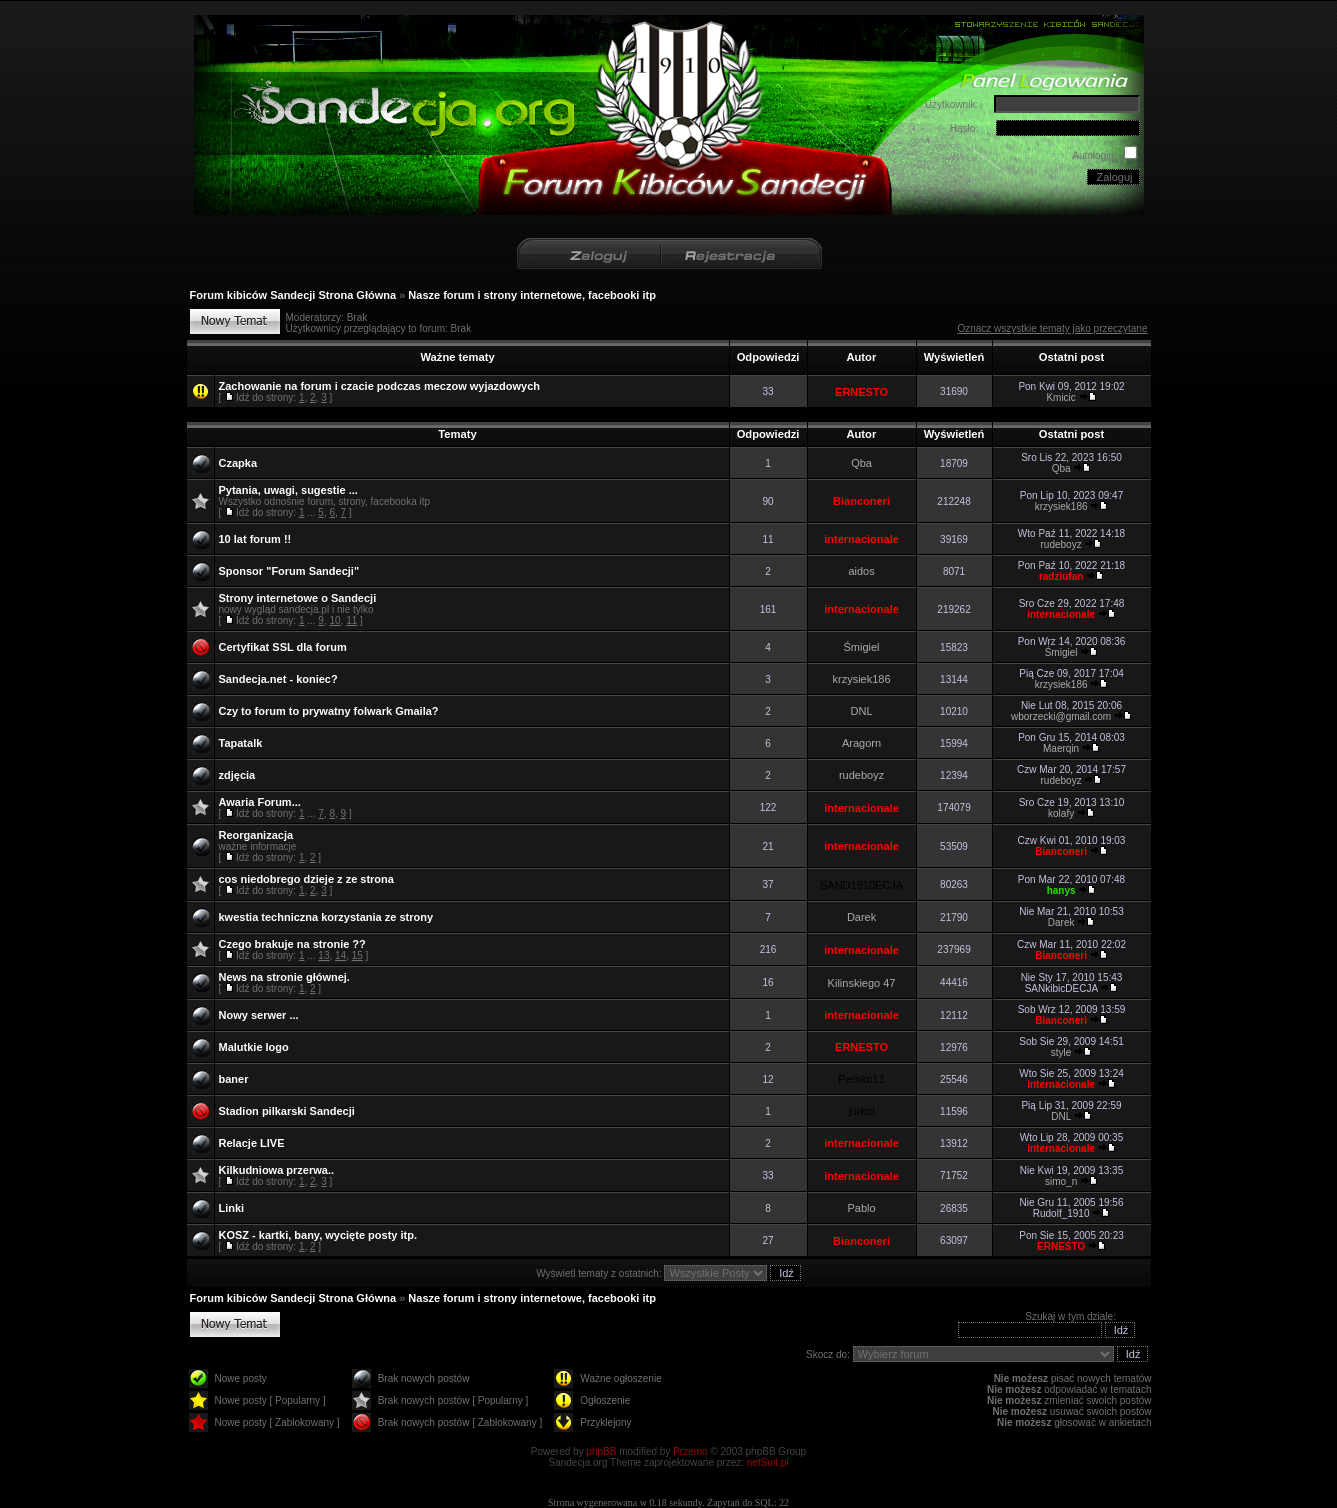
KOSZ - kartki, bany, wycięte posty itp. (318, 1235)
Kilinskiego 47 (862, 983)
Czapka (238, 463)
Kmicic (1060, 397)
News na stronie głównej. (284, 977)
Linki (232, 1208)
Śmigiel (862, 647)
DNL (862, 711)
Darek (861, 917)
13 (323, 955)
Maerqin (1061, 748)
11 (351, 620)
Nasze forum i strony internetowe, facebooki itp (532, 295)
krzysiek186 (1061, 506)
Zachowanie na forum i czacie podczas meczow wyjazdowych (380, 386)
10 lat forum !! (255, 539)
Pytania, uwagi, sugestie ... (288, 490)
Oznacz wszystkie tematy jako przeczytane (1052, 328)
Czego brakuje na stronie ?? (292, 944)
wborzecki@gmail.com (1061, 716)
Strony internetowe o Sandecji (298, 598)
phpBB (601, 1451)
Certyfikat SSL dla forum (283, 647)
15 (357, 955)
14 (340, 955)
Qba (861, 463)
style (1061, 1052)
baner (234, 1079)
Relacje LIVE (252, 1143)
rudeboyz (1061, 544)
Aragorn (861, 743)
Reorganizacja (256, 835)
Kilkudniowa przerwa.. (277, 1170)
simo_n (1061, 1181)
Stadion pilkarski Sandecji (287, 1111)
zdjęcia (237, 775)
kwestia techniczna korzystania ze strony (326, 917)
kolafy (1061, 813)
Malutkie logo (254, 1047)
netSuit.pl (768, 1462)
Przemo (690, 1451)
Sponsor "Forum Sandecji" (289, 571)
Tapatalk (241, 743)
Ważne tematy (457, 357)
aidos (861, 571)
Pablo (861, 1208)
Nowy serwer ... (259, 1015)
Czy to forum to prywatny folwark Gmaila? (329, 711)
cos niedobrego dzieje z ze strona (306, 879)
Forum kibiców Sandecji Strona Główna (293, 295)
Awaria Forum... (260, 802)
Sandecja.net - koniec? (278, 679)
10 (334, 620)
